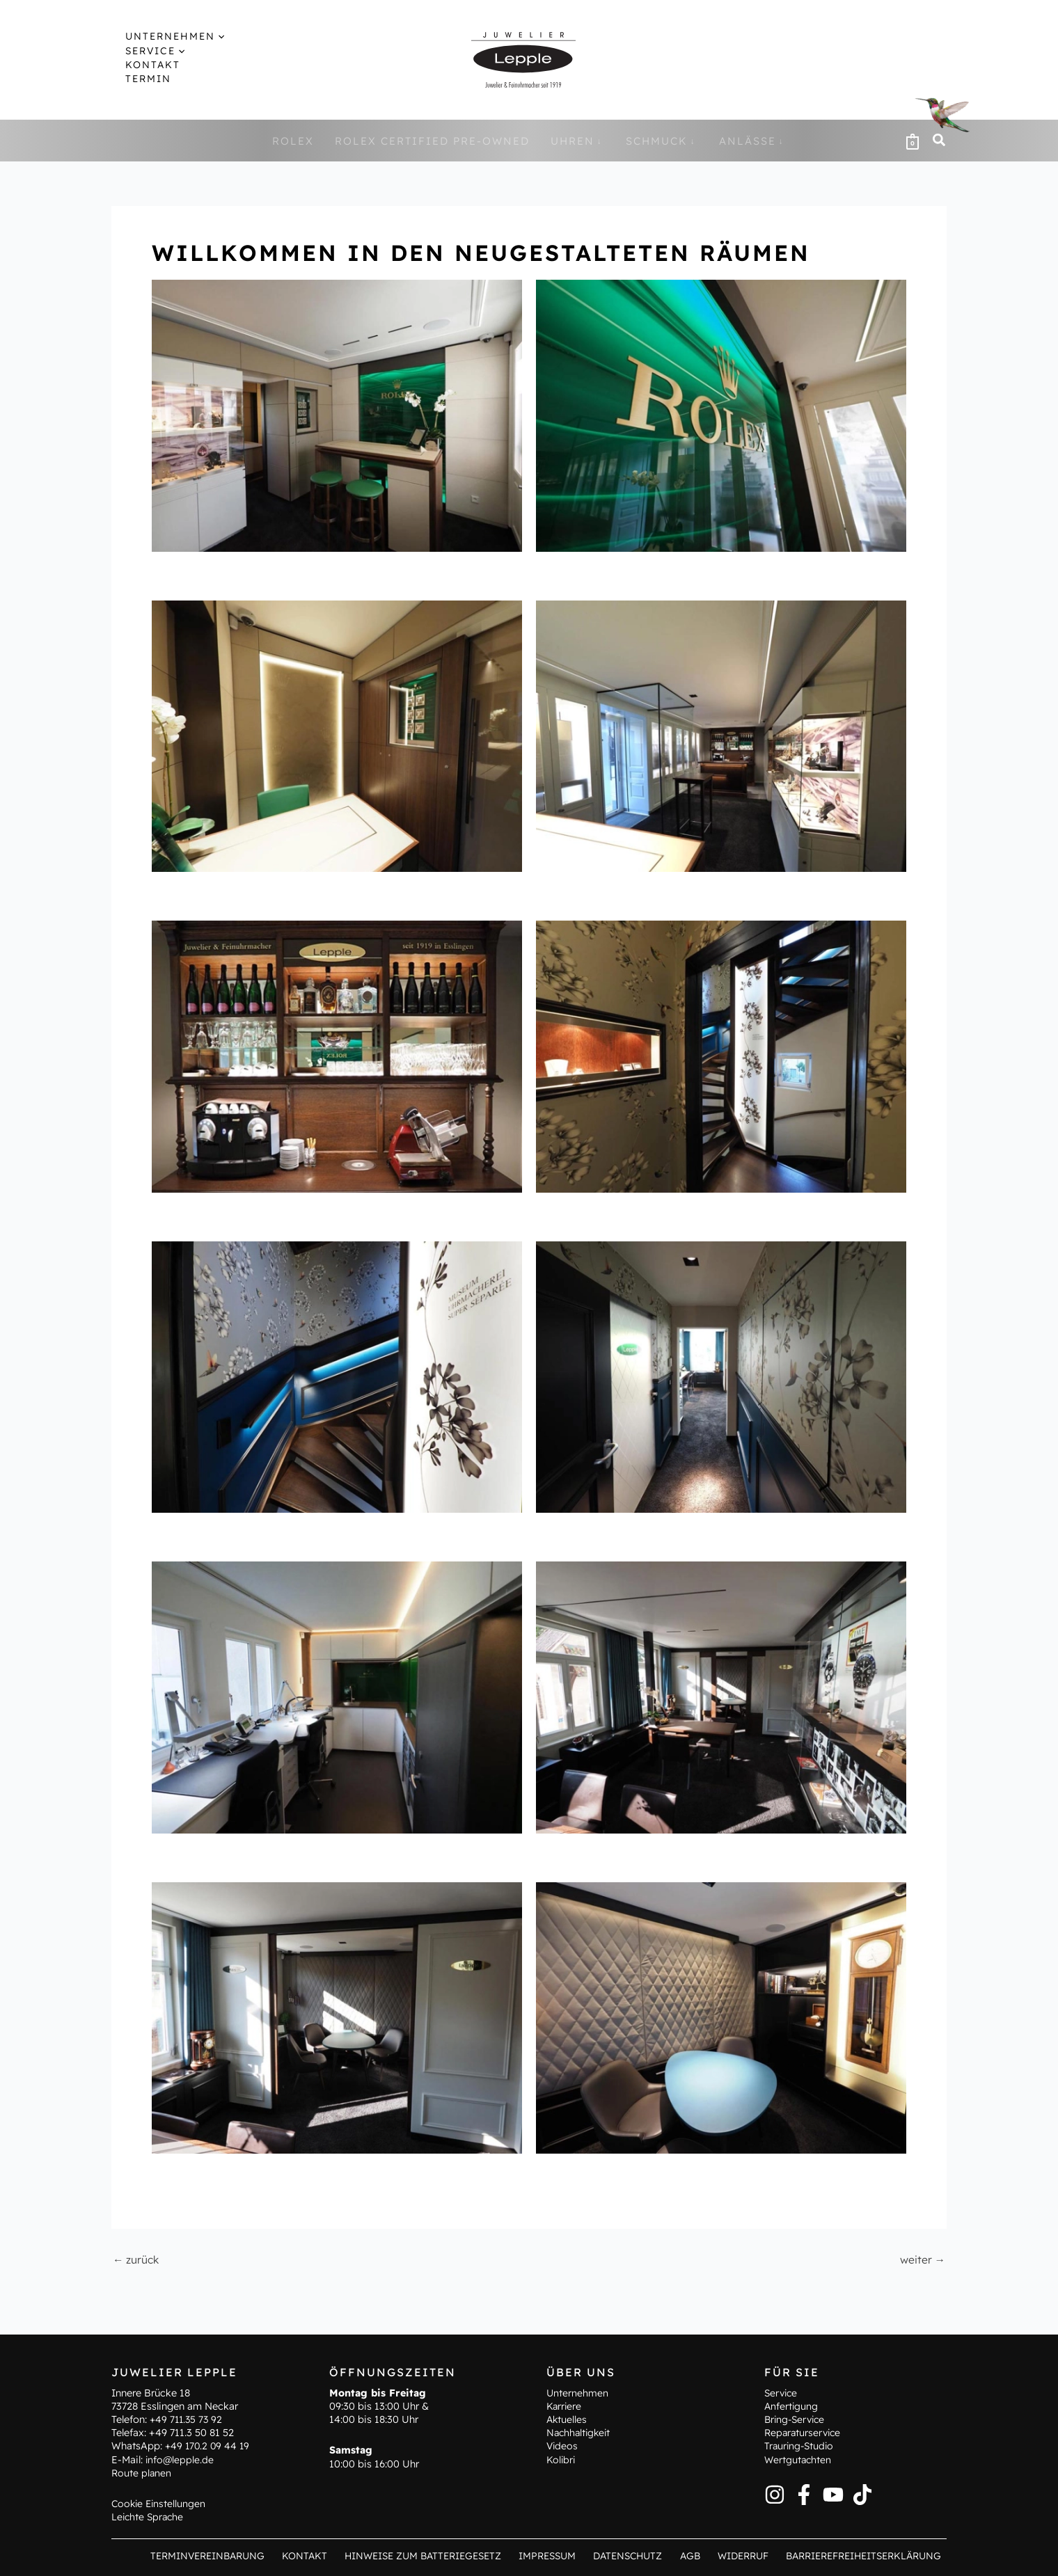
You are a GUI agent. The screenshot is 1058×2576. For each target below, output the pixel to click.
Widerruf (741, 2555)
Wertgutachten (798, 2459)
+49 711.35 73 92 (188, 2418)
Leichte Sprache (149, 2517)
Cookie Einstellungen (160, 2503)
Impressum (558, 2555)
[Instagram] (774, 2493)
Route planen (142, 2472)
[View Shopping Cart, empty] (912, 141)
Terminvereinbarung (224, 2555)
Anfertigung (791, 2405)
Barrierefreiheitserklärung (863, 2555)
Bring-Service (796, 2418)
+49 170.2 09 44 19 (209, 2446)
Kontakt (318, 2555)
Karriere (564, 2405)
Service (782, 2392)
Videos (562, 2446)
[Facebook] (804, 2493)
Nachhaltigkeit (580, 2432)
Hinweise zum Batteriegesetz (434, 2555)
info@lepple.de (180, 2459)
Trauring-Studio (800, 2446)
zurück (137, 2259)
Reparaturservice (804, 2432)
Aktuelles (567, 2418)
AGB (692, 2555)
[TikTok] (862, 2493)
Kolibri (561, 2459)
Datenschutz (635, 2555)
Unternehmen (577, 2392)
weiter (922, 2259)
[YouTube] (833, 2493)
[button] (205, 36)
